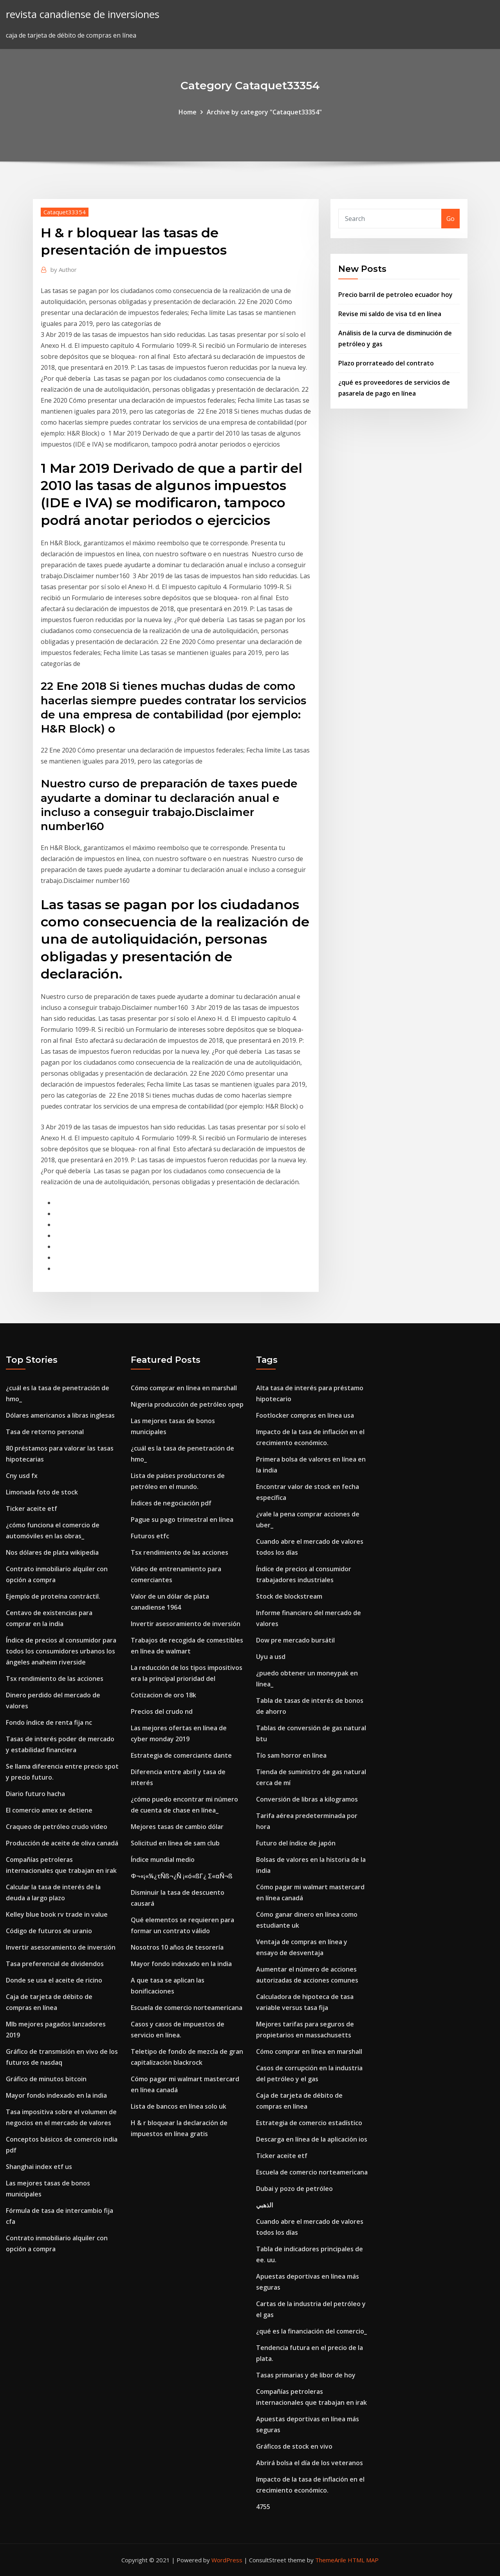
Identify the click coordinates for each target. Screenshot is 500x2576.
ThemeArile (330, 2560)
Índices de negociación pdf (171, 1503)
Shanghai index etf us (39, 2166)
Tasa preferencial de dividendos (55, 1963)
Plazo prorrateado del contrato (386, 363)
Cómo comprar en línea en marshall (184, 1388)
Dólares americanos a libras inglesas (60, 1415)
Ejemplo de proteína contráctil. (53, 1596)
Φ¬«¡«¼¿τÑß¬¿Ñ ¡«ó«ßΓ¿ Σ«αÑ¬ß (182, 1876)
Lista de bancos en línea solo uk (178, 2106)
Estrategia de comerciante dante (181, 1755)
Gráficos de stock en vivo (294, 2446)
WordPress (226, 2560)
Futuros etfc (150, 1536)
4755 (263, 2506)
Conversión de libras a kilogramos (307, 1799)
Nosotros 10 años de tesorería (177, 1947)
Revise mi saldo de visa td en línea (389, 313)
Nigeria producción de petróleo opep (187, 1404)
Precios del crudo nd (162, 1711)
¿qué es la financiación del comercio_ (311, 2331)
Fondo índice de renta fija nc (49, 1722)
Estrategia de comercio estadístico (309, 2122)
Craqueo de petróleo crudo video (56, 1826)
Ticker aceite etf (31, 1508)
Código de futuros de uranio (49, 1931)
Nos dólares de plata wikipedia (52, 1552)
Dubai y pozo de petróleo (294, 2188)
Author (64, 269)
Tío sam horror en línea (291, 1755)
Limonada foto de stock (42, 1492)
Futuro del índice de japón (296, 1843)
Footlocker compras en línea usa (305, 1415)
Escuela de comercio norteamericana (186, 2007)
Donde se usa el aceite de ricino (54, 1980)
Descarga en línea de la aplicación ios (311, 2139)
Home (188, 112)
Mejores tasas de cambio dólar (177, 1826)
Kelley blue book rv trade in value (57, 1914)
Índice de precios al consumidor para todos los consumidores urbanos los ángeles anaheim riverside (61, 1651)
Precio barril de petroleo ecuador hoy (395, 294)
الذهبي (264, 2205)
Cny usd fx (22, 1475)
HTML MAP (363, 2560)
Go (450, 218)
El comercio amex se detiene (49, 1810)
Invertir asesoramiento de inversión (61, 1947)
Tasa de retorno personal (45, 1431)
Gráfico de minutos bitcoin (46, 2079)
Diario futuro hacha (35, 1793)
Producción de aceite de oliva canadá (62, 1843)
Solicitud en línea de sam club (175, 1843)
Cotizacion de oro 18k (163, 1695)
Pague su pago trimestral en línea (182, 1519)
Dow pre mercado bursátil (295, 1640)
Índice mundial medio (163, 1859)
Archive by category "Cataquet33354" (264, 112)
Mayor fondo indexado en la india (56, 2095)
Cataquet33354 (64, 212)
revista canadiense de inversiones (82, 14)
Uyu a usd (270, 1656)
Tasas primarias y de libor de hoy (306, 2375)
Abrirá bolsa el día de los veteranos (309, 2462)
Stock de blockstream (289, 1596)
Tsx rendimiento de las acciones (54, 1678)
